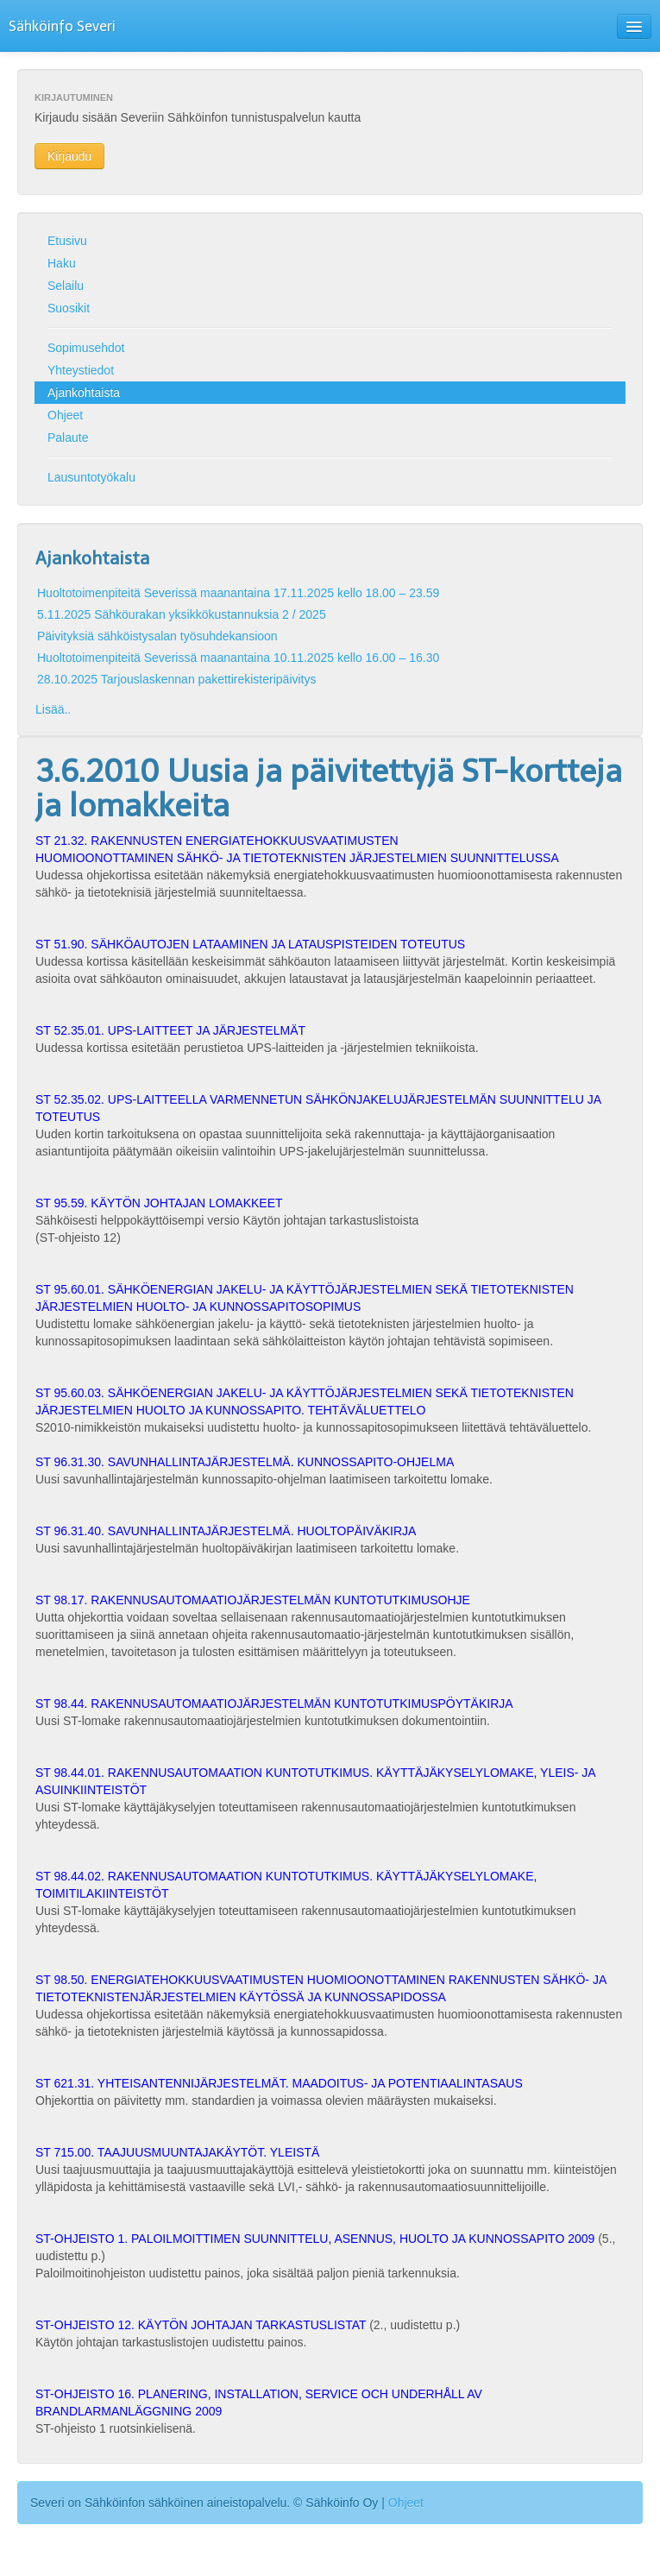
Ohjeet (65, 415)
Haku (61, 263)
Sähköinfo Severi (62, 26)
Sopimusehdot (86, 348)
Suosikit (68, 308)
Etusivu (67, 241)
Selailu (65, 286)
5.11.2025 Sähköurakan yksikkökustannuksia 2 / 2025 (181, 614)
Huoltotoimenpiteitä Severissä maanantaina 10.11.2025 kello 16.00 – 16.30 (238, 657)
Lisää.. (53, 709)
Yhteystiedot (80, 370)
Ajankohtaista (83, 393)
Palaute (67, 437)
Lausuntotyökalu (91, 477)
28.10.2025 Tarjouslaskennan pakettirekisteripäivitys (177, 679)
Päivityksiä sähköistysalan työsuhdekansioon (157, 636)
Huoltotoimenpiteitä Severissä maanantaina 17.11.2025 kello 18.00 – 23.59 (238, 593)
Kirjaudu (69, 156)
